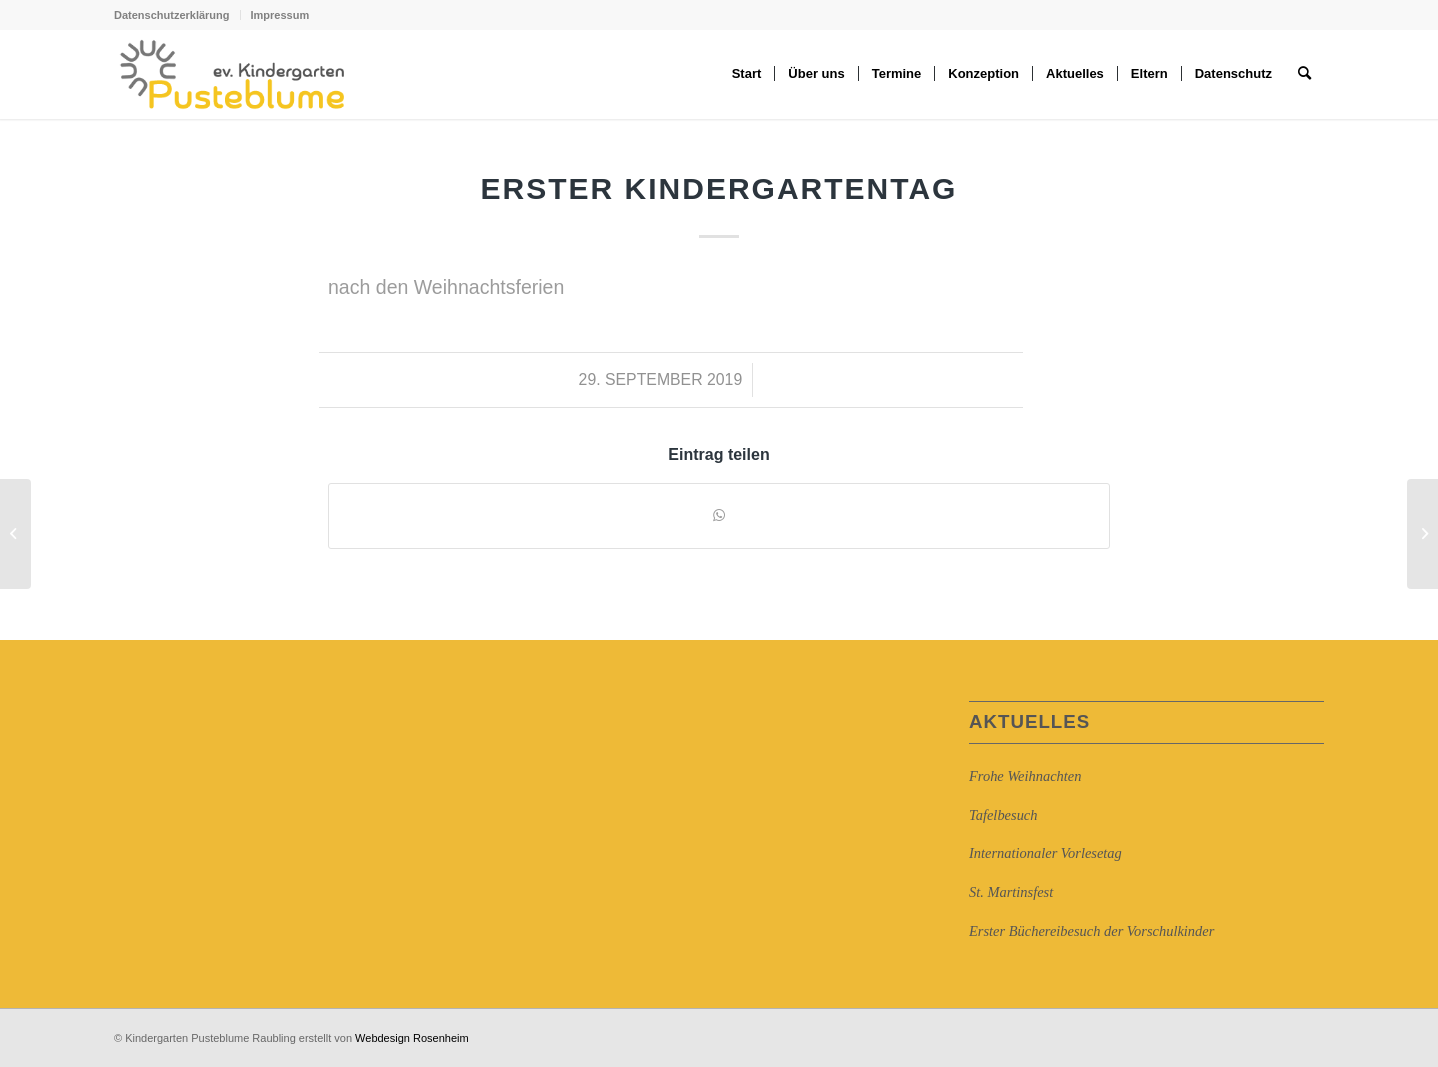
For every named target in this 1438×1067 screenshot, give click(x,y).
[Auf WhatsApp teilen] (719, 515)
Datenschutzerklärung (172, 15)
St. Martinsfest (1011, 892)
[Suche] (1304, 74)
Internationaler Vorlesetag (1045, 853)
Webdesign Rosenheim (412, 1038)
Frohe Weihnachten (1025, 776)
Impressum (280, 15)
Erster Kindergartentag (719, 188)
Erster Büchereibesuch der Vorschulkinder (1091, 931)
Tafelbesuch (1003, 815)
